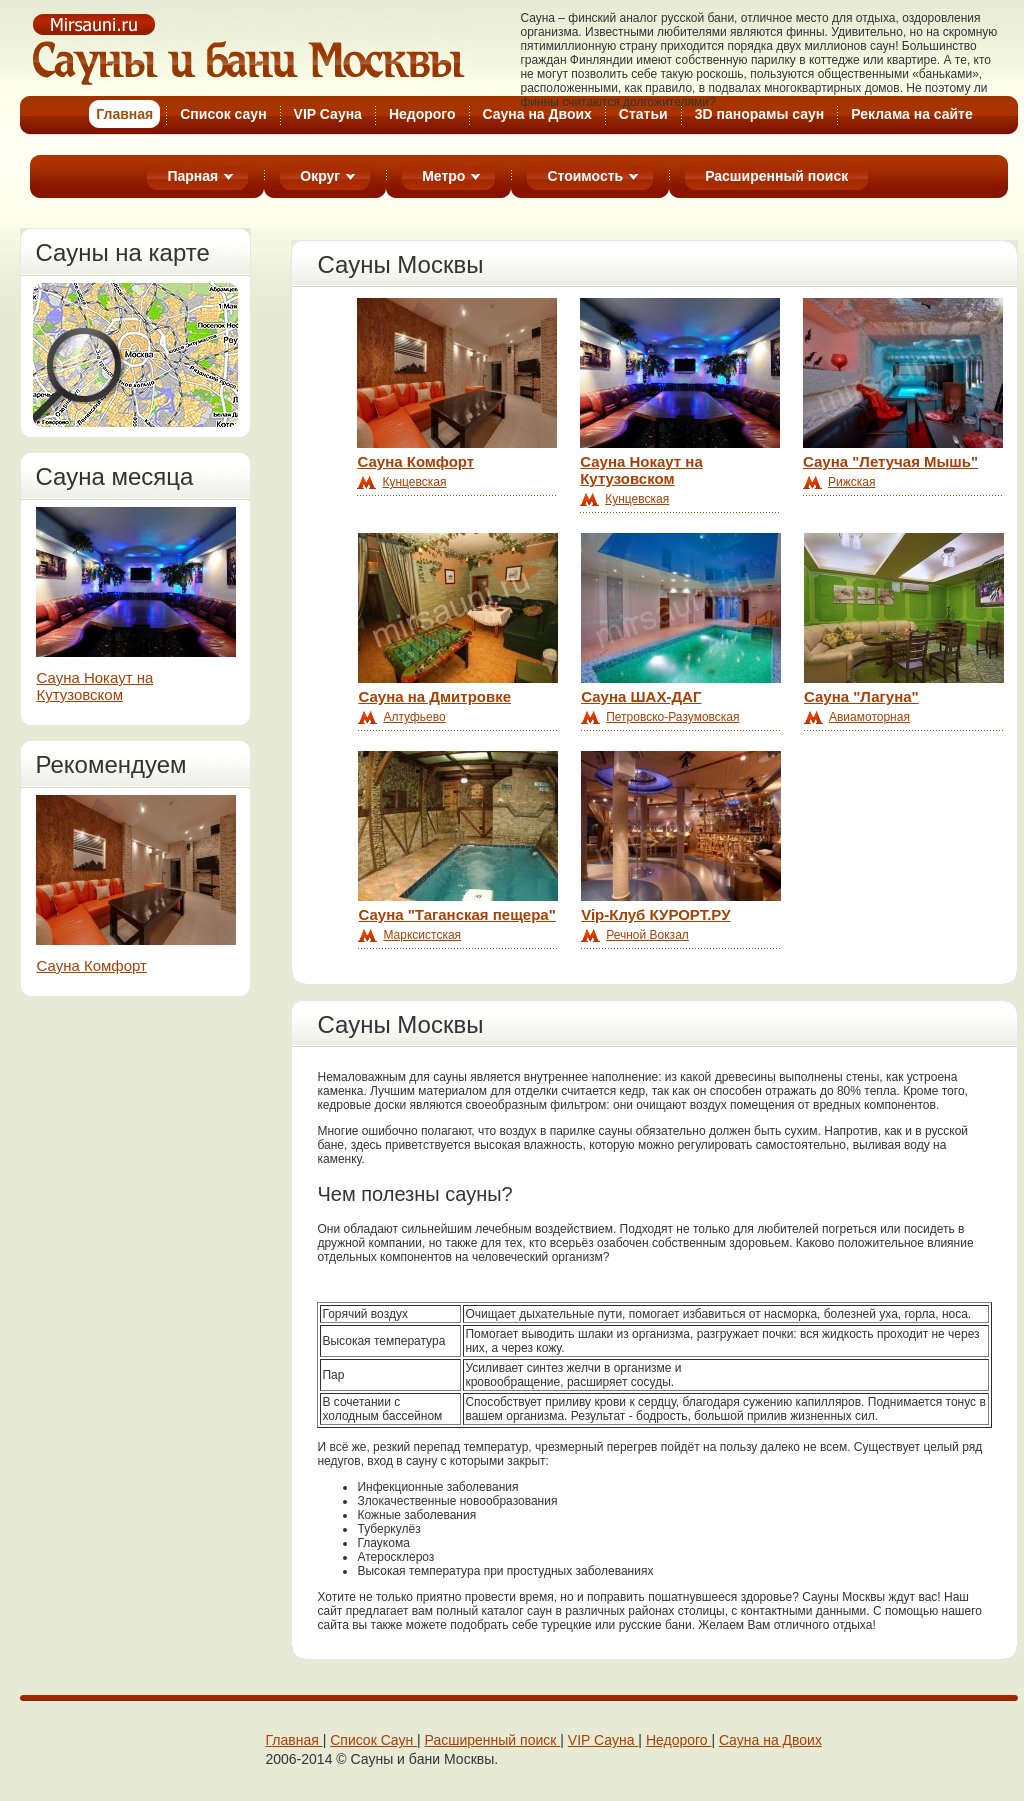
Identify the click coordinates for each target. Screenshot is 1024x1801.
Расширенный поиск (776, 176)
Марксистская (422, 935)
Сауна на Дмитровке (434, 696)
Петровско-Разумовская (672, 717)
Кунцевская (414, 482)
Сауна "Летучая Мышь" (890, 461)
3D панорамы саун (760, 114)
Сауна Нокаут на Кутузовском (94, 686)
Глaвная (124, 114)
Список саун (223, 114)
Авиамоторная (869, 717)
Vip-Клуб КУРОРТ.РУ (655, 914)
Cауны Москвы (250, 49)
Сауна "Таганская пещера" (456, 914)
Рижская (851, 482)
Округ (320, 176)
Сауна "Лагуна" (861, 696)
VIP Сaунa (603, 1740)
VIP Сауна (328, 114)
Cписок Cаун (373, 1740)
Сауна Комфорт (91, 965)
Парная (192, 176)
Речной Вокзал (647, 935)
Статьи (643, 114)
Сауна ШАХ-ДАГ (641, 696)
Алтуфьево (414, 717)
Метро (443, 176)
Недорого (422, 114)
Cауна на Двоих (537, 114)
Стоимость (585, 176)
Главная (293, 1740)
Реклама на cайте (911, 114)
